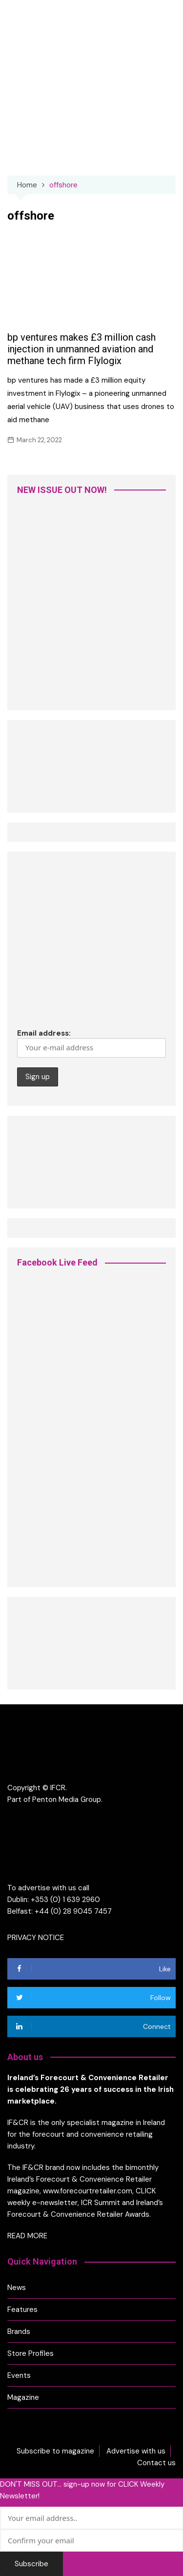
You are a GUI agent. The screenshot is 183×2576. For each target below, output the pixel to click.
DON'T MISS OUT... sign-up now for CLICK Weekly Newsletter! (82, 2490)
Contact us (156, 2463)
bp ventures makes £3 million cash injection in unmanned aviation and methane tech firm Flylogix (81, 349)
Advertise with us (135, 2451)
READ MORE (27, 2236)
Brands (18, 2331)
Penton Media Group (66, 1799)
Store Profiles (30, 2353)
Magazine (23, 2397)
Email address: (91, 1042)
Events (19, 2375)
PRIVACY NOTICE (35, 1937)
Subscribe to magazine (55, 2451)
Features (22, 2309)
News (16, 2287)
